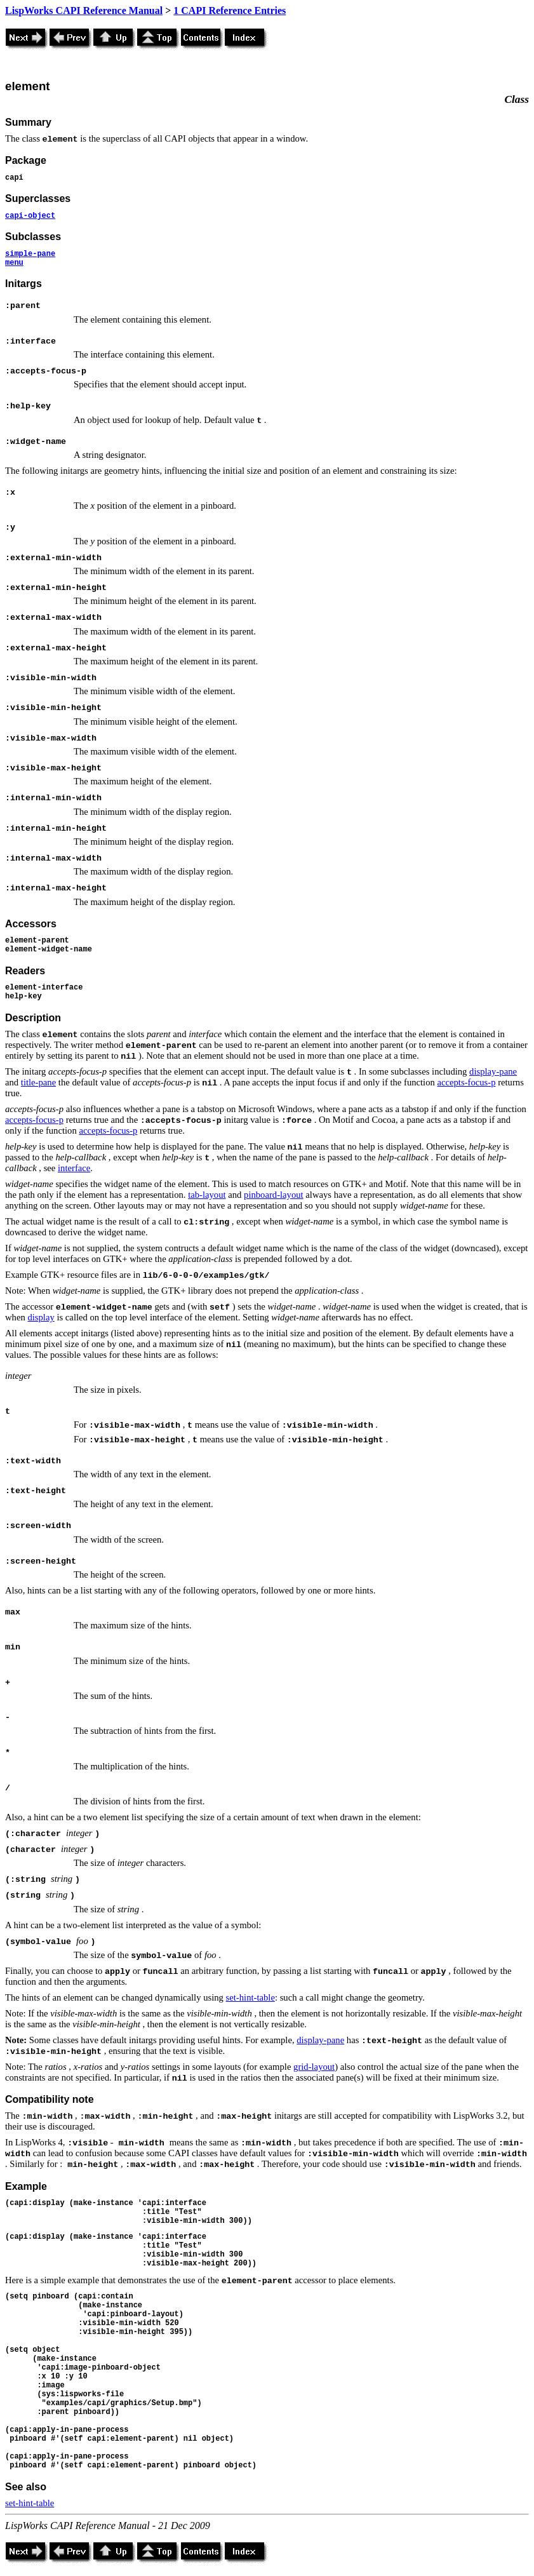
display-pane (493, 1071)
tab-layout (206, 1195)
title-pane (38, 1082)
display (40, 1317)
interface (74, 1168)
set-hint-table (250, 1997)
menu (14, 262)
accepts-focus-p (466, 1082)
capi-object (30, 215)
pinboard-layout (274, 1195)
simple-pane (30, 254)
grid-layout (314, 2067)
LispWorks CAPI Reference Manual (84, 10)
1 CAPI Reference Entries (229, 10)
